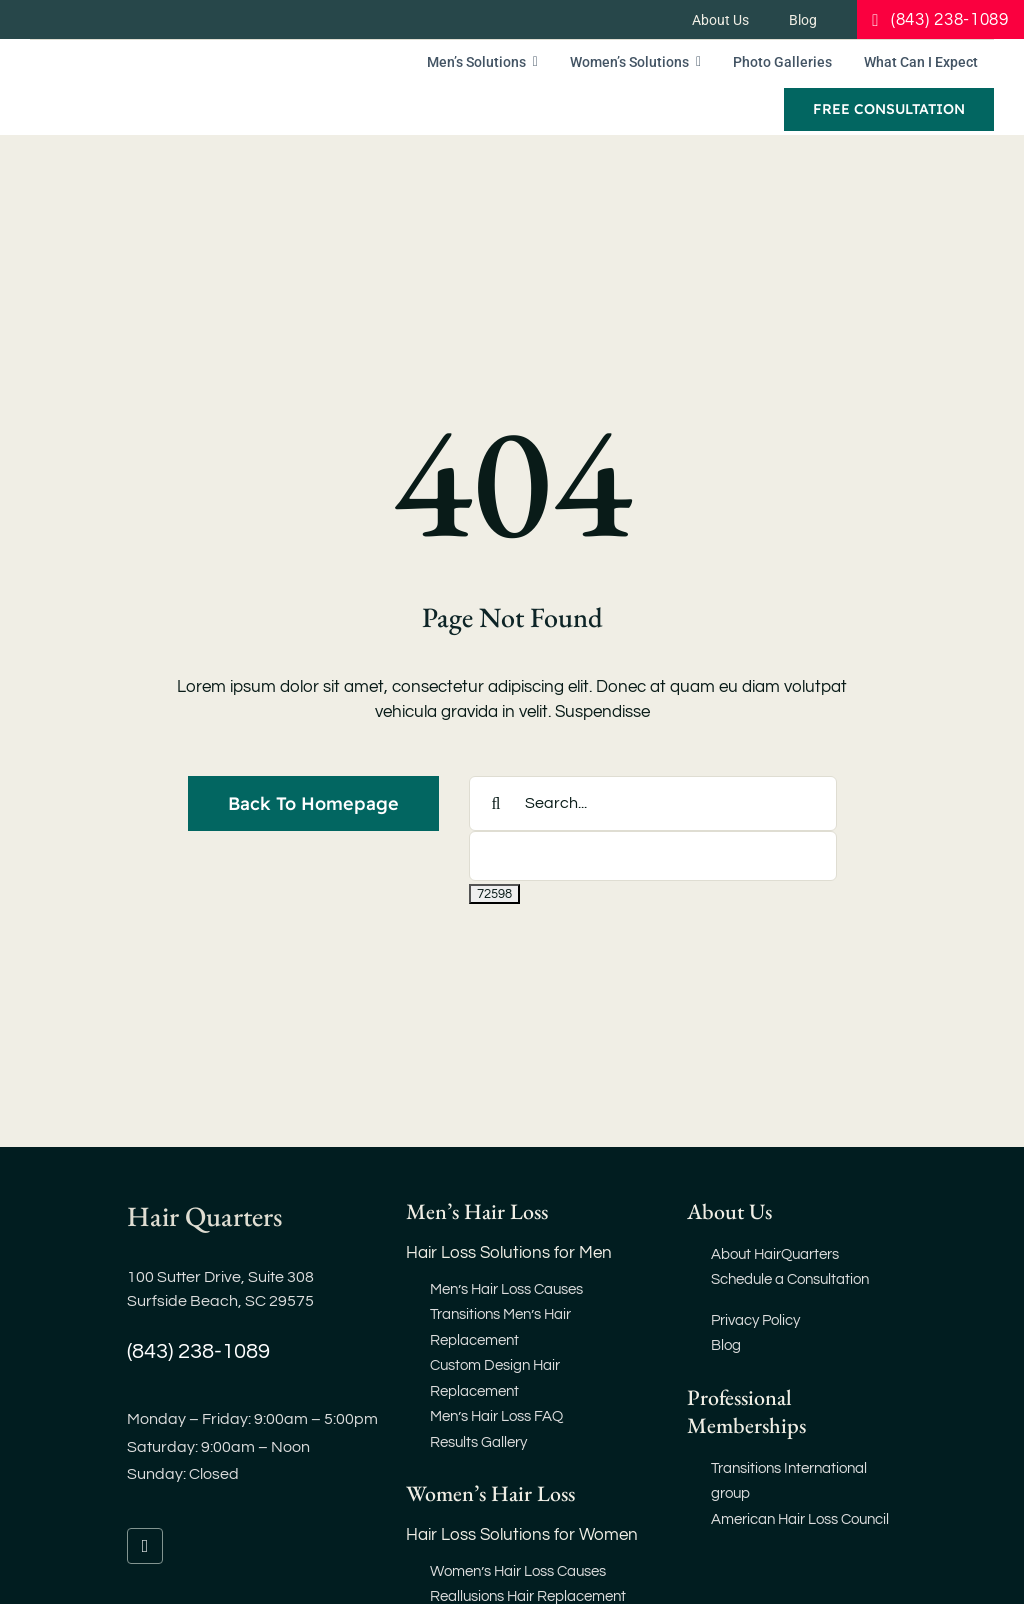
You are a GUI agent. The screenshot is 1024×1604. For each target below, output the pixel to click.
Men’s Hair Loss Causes (506, 1289)
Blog (726, 1345)
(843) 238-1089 (198, 1351)
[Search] (496, 803)
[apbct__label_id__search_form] (653, 856)
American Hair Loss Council (800, 1519)
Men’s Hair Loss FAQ (496, 1416)
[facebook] (145, 1546)
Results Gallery (478, 1442)
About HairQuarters (775, 1254)
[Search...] (653, 803)
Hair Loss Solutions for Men (509, 1253)
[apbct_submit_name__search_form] (494, 894)
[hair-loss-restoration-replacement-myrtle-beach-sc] (178, 66)
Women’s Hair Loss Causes (518, 1571)
